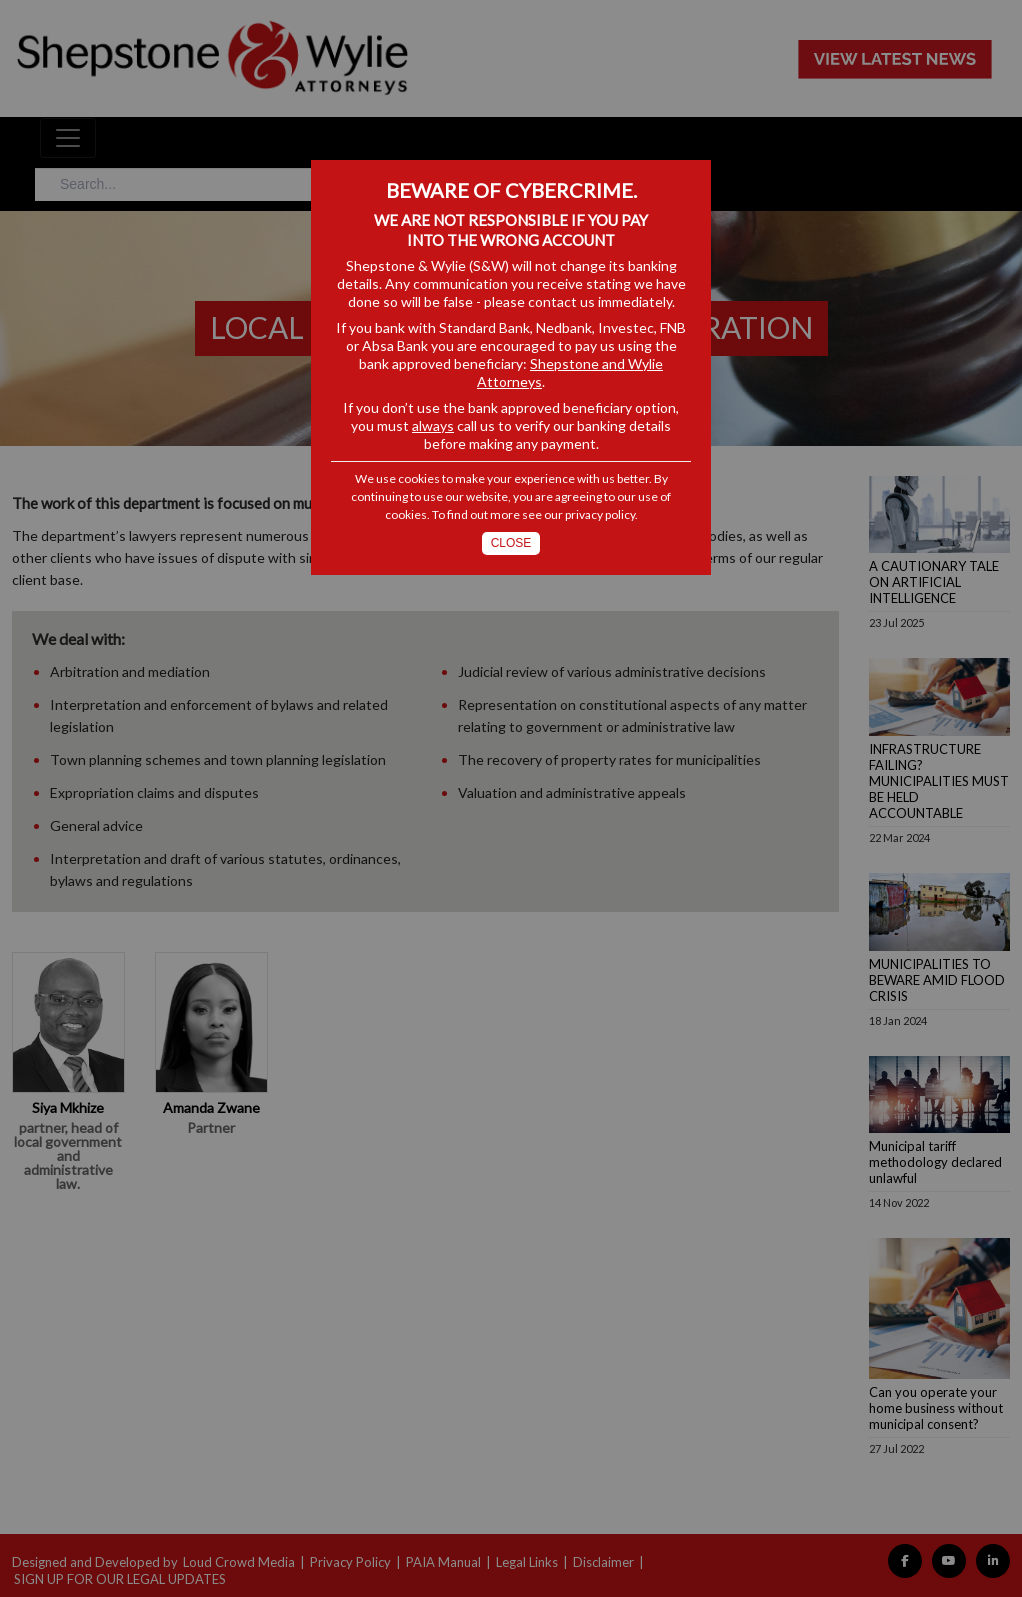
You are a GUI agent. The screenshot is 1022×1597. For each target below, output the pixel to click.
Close (511, 543)
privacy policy (600, 514)
